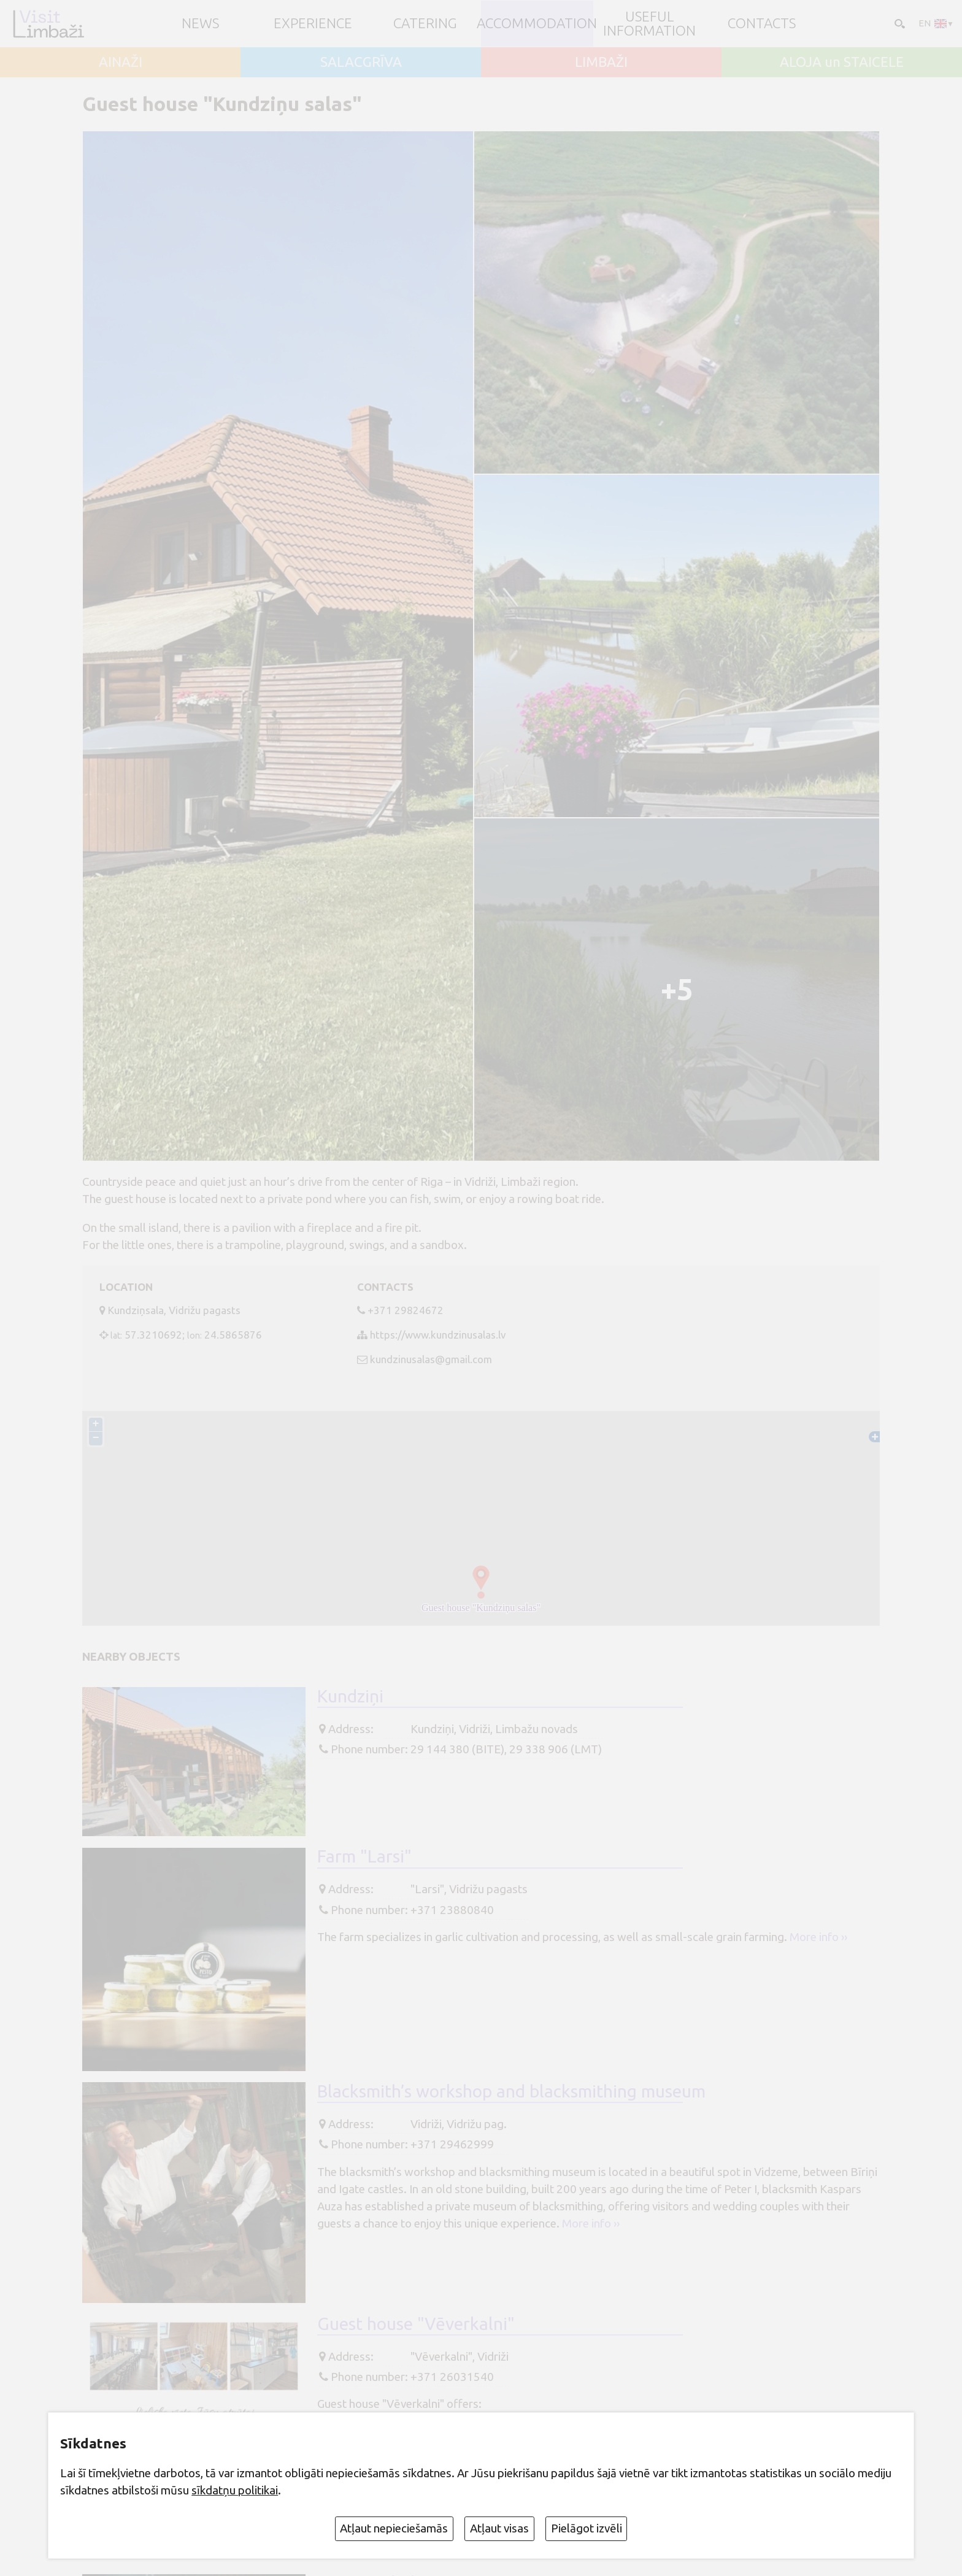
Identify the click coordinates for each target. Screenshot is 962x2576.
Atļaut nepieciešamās (394, 2528)
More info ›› (818, 1937)
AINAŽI (120, 62)
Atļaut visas (499, 2528)
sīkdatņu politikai (234, 2490)
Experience (313, 24)
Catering (425, 24)
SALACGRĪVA (361, 62)
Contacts (762, 24)
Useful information (649, 23)
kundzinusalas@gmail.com (431, 1359)
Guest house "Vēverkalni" (416, 2323)
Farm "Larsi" (364, 1856)
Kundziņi (350, 1695)
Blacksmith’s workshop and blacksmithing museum (511, 2091)
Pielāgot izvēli (586, 2528)
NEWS (200, 24)
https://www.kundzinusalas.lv (438, 1334)
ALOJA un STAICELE (842, 62)
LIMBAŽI (601, 62)
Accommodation (537, 24)
